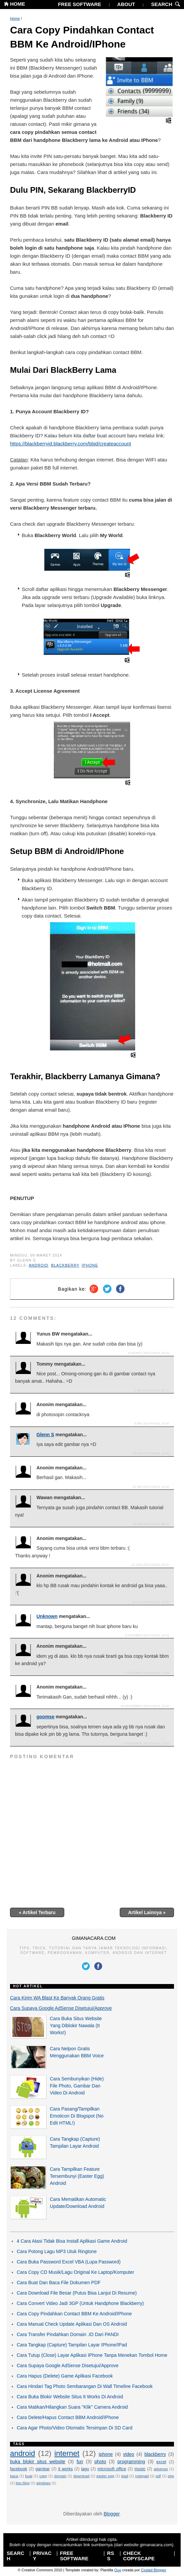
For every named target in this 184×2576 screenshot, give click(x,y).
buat (28, 2476)
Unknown (47, 1616)
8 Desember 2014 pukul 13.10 (146, 1743)
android (38, 1265)
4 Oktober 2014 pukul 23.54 (147, 1635)
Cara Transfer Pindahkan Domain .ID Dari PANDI (68, 2334)
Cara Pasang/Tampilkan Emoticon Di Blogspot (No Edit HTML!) (76, 2116)
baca (14, 2476)
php (171, 2476)
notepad (142, 2476)
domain (60, 2476)
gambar (42, 2469)
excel (161, 2462)
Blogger (111, 2513)
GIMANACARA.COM (94, 1938)
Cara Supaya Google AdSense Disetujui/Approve (61, 2008)
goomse (45, 1716)
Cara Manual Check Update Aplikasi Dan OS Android (72, 2324)
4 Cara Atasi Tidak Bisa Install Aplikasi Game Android (72, 2241)
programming (131, 2461)
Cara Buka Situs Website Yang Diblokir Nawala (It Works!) (76, 2025)
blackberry (65, 1265)
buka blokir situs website (37, 2461)
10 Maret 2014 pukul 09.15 (148, 1353)
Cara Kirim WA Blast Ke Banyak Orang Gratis (57, 1997)
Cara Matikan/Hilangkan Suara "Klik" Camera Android (72, 2407)
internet (67, 2453)
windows (43, 2483)
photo (100, 2461)
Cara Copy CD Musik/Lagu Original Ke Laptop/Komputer (75, 2272)
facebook (18, 2469)
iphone (90, 1265)
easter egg (105, 2476)
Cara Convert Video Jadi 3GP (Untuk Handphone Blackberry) (80, 2303)
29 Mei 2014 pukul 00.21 (151, 1524)
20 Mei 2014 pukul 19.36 (151, 1486)
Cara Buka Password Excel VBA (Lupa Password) (68, 2261)
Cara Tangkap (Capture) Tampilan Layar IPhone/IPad (72, 2344)
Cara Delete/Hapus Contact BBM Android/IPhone (68, 2417)
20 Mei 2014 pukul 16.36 (151, 1453)
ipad (124, 2476)
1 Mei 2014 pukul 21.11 (151, 1390)
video (128, 2454)
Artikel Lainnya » (147, 1912)
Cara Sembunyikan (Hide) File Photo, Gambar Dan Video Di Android (77, 2085)
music (140, 2469)
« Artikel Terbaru (37, 1912)
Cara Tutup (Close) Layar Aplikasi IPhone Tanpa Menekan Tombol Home (92, 2355)
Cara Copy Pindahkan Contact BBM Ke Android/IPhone (82, 37)
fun (80, 2461)
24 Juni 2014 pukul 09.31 (150, 1564)
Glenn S (45, 1434)
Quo (117, 2570)
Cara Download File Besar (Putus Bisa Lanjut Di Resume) (77, 2293)
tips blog (23, 2483)
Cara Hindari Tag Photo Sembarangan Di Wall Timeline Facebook (85, 2386)
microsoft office (111, 2469)
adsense (161, 2469)
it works (65, 2469)
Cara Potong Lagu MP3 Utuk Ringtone (57, 2251)
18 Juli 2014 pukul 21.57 (150, 1602)
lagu (85, 2469)
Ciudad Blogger (153, 2570)
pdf (158, 2476)
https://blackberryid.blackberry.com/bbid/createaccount (70, 443)
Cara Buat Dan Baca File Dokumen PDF (59, 2282)
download (81, 2476)
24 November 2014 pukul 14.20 (145, 1706)
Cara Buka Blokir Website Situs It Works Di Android (70, 2396)
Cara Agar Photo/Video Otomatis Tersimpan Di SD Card (74, 2427)
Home (15, 18)
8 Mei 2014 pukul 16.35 (151, 1423)
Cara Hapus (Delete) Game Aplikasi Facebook (65, 2376)
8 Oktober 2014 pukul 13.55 (147, 1673)
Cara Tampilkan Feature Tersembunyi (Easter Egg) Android (77, 2176)
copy (43, 2476)
